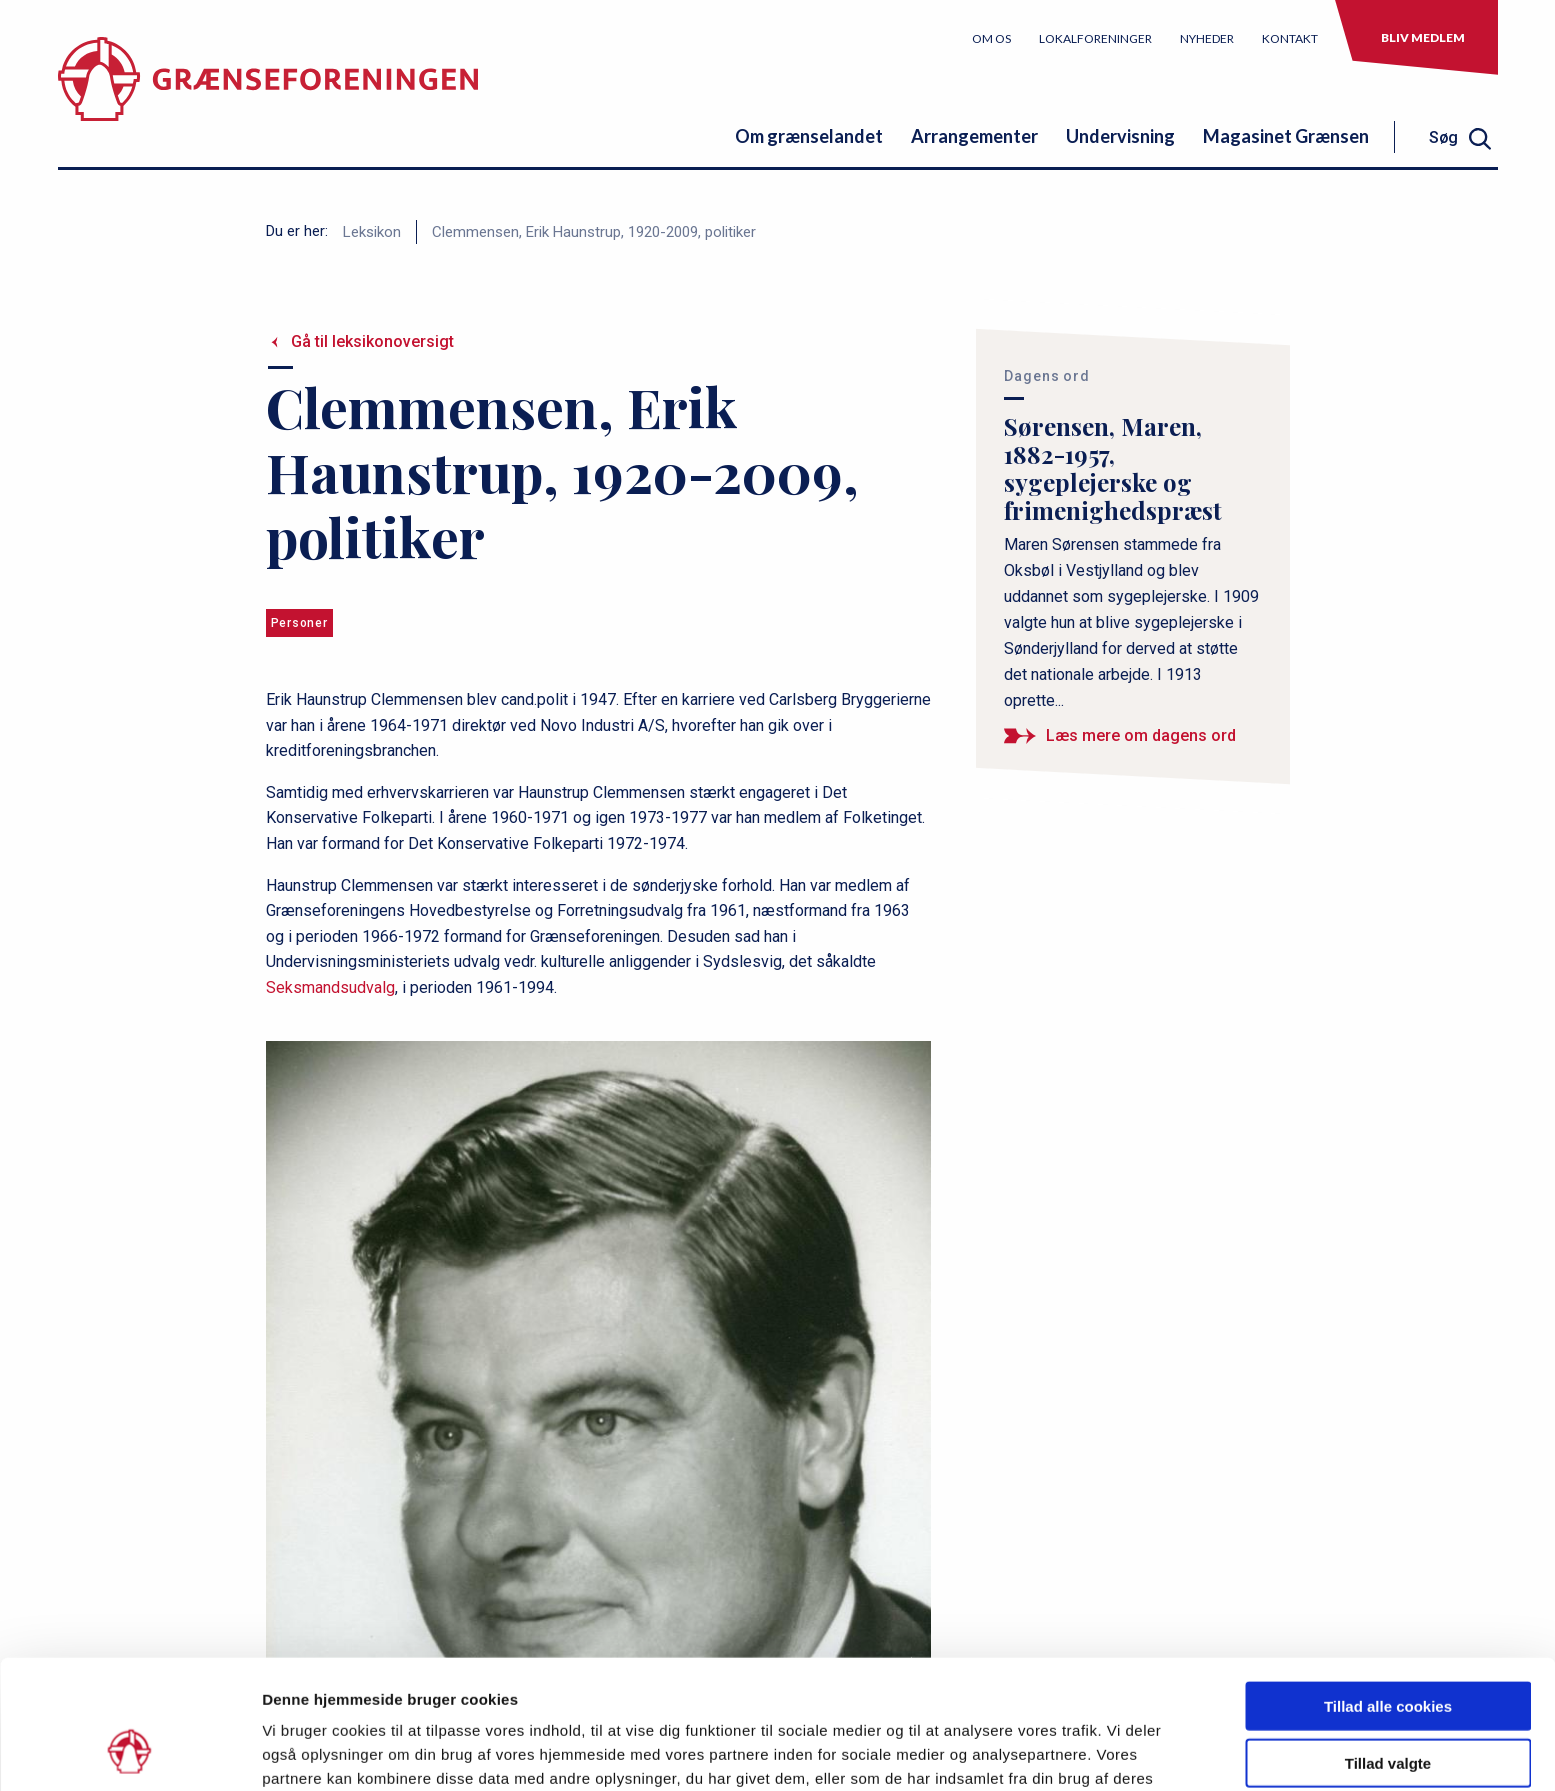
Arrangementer (974, 136)
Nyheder (1207, 38)
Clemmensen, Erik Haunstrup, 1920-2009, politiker (594, 232)
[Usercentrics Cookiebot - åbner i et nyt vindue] (129, 1752)
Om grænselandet (809, 136)
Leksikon (372, 232)
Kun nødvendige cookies (1388, 1703)
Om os (991, 38)
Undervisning (1120, 136)
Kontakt (1290, 38)
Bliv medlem (1423, 37)
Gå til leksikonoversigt (372, 341)
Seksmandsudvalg (330, 987)
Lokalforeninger (1095, 38)
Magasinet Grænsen (1286, 136)
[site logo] (268, 94)
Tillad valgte (1388, 1647)
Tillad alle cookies (1388, 1590)
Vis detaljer (1039, 1751)
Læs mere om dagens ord (1141, 735)
